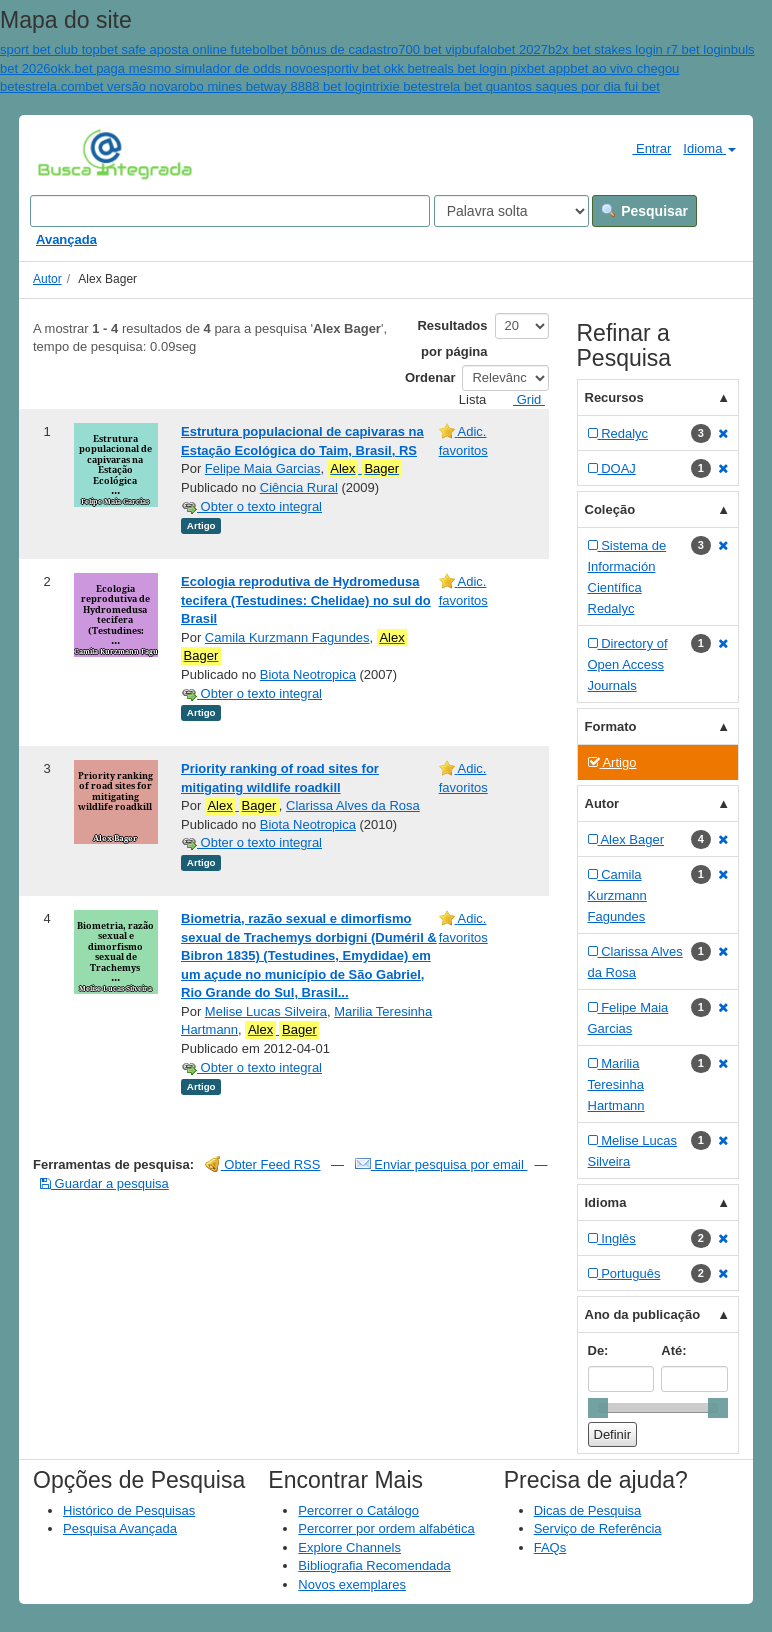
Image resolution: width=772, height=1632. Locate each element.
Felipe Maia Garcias (263, 468)
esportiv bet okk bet (369, 68)
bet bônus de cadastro (334, 49)
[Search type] (511, 211)
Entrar (643, 148)
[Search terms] (230, 211)
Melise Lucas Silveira (266, 1011)
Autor (47, 279)
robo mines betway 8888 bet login (275, 86)
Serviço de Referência (598, 1528)
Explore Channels (349, 1547)
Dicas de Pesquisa (588, 1510)
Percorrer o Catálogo (358, 1510)
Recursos (614, 397)
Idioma (709, 148)
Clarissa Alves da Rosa (353, 805)
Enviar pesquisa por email (441, 1164)
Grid (521, 399)
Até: (673, 1350)
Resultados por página (452, 338)
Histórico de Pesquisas (129, 1510)
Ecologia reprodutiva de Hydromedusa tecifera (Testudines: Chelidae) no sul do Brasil (306, 600)
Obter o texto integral (251, 506)
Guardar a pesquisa (104, 1183)
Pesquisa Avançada (120, 1528)
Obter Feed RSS (263, 1164)
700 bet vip (430, 49)
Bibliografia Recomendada (374, 1565)
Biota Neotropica (308, 674)
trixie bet (396, 86)
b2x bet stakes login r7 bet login (639, 49)
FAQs (550, 1547)
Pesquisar (644, 211)
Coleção (610, 509)
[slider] (598, 1408)
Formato (611, 726)
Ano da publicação (643, 1314)
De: (598, 1350)
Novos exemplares (352, 1584)
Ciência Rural (299, 487)
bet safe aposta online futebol (185, 49)
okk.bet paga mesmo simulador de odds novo (182, 68)
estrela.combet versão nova (98, 86)
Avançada (66, 239)
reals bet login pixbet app (498, 68)
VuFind (68, 153)
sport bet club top (50, 49)
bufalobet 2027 (505, 49)
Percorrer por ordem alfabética (386, 1528)
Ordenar (430, 377)
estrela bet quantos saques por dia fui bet (540, 86)
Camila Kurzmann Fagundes (287, 637)
